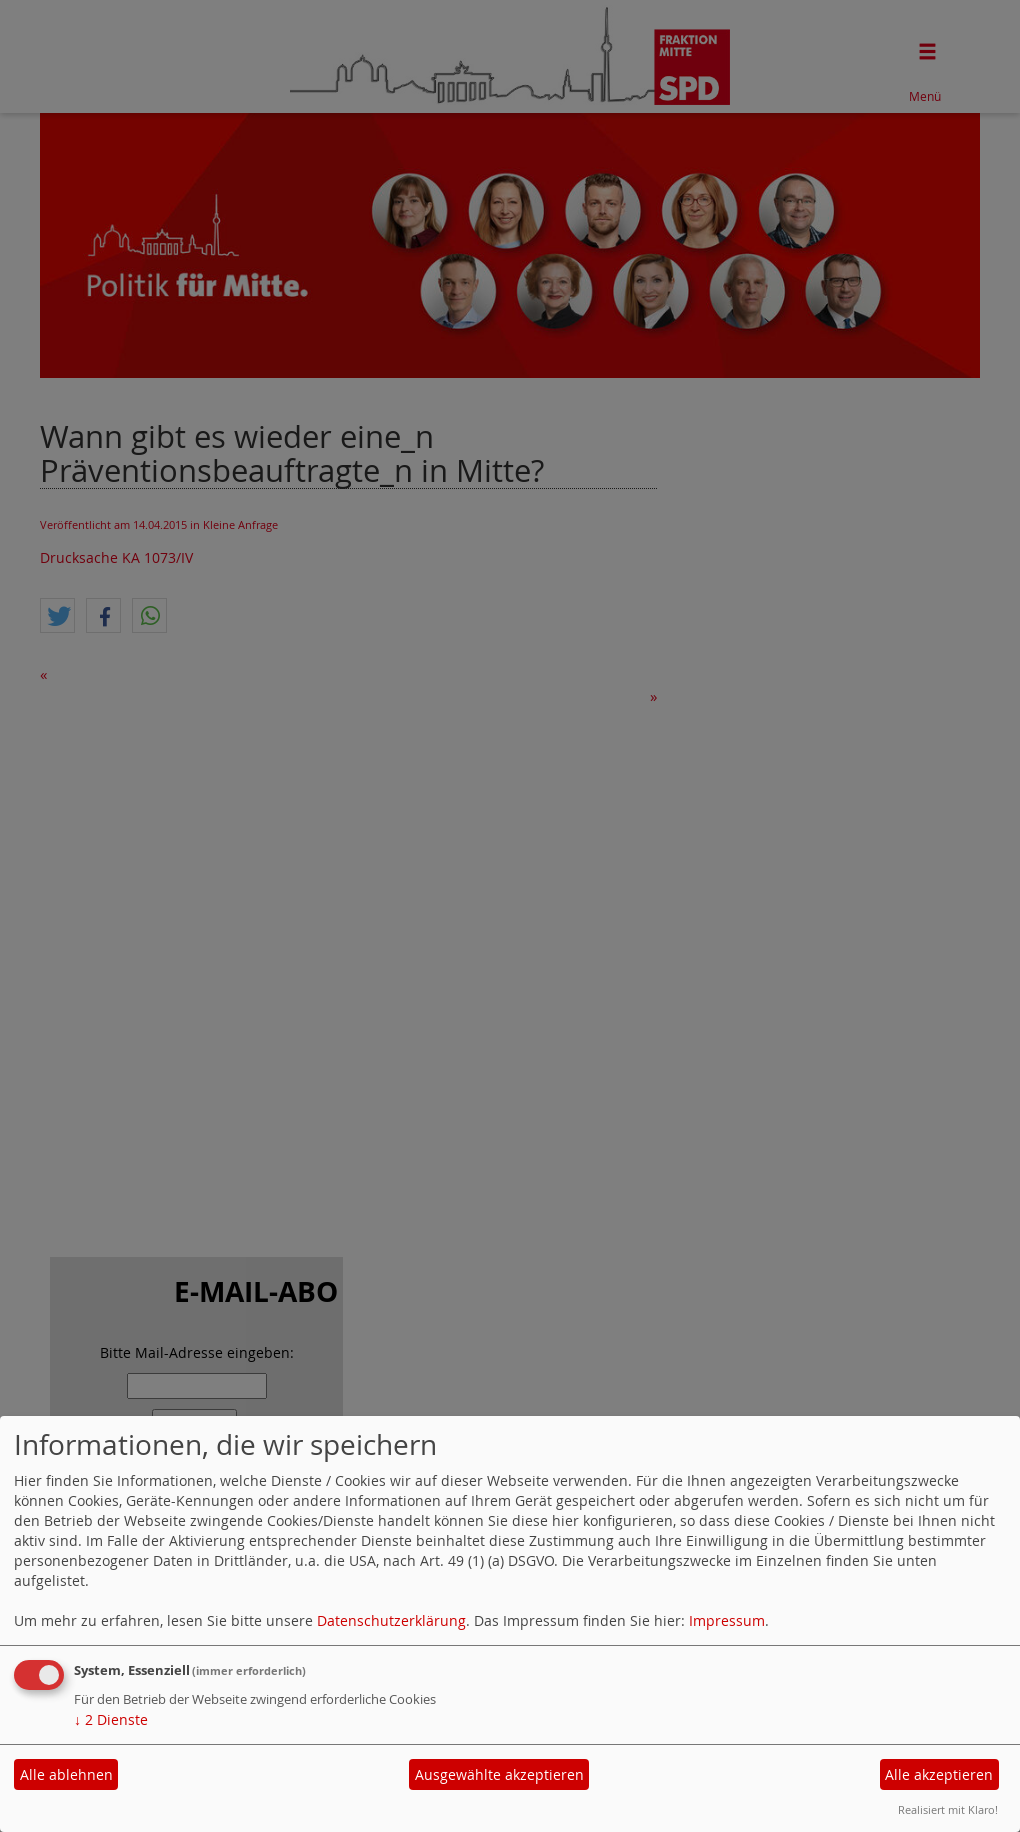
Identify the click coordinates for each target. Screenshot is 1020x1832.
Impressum (727, 1620)
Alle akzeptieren (939, 1774)
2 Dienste (111, 1719)
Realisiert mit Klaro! (948, 1809)
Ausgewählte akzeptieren (499, 1774)
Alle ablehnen (66, 1774)
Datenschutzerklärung (391, 1620)
